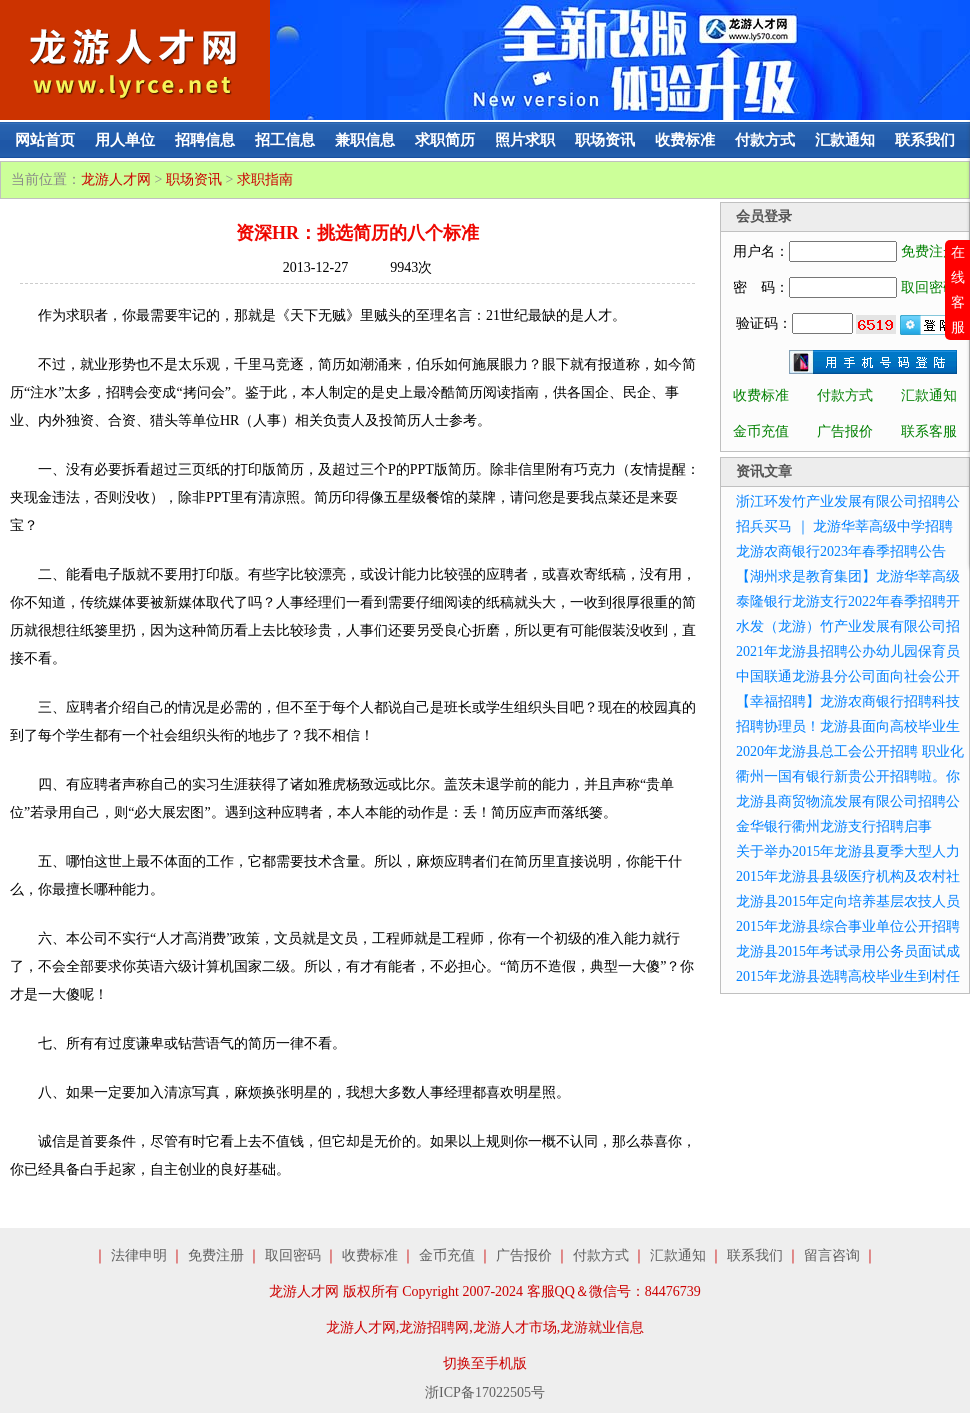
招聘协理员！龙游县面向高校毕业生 (848, 726)
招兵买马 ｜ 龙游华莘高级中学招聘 (844, 526)
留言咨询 (832, 1255)
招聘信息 (205, 140)
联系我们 (925, 140)
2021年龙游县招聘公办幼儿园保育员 (848, 651)
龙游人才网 (116, 179)
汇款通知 (845, 140)
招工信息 (285, 140)
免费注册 (929, 251)
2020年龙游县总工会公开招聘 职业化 (850, 751)
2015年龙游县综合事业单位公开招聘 (848, 926)
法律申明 (139, 1255)
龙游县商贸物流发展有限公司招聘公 (848, 801)
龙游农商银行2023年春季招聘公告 (841, 551)
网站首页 (45, 140)
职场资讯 (605, 140)
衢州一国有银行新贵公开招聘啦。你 (848, 776)
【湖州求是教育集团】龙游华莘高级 (848, 576)
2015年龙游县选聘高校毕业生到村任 (848, 976)
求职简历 (445, 140)
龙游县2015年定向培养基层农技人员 (848, 901)
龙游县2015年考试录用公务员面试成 (848, 951)
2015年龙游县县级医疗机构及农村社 (848, 876)
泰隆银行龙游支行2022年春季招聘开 (848, 601)
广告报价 (845, 431)
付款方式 (765, 140)
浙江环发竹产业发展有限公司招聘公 (848, 501)
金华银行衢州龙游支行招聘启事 (834, 826)
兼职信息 (365, 140)
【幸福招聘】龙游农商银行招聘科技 (848, 701)
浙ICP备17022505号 (485, 1392)
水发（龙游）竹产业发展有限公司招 (848, 626)
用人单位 (125, 140)
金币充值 (761, 431)
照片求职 (525, 140)
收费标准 (685, 140)
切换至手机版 (485, 1363)
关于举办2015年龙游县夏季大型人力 (848, 851)
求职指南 (265, 179)
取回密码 (929, 287)
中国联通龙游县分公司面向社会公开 (848, 676)
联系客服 (929, 431)
